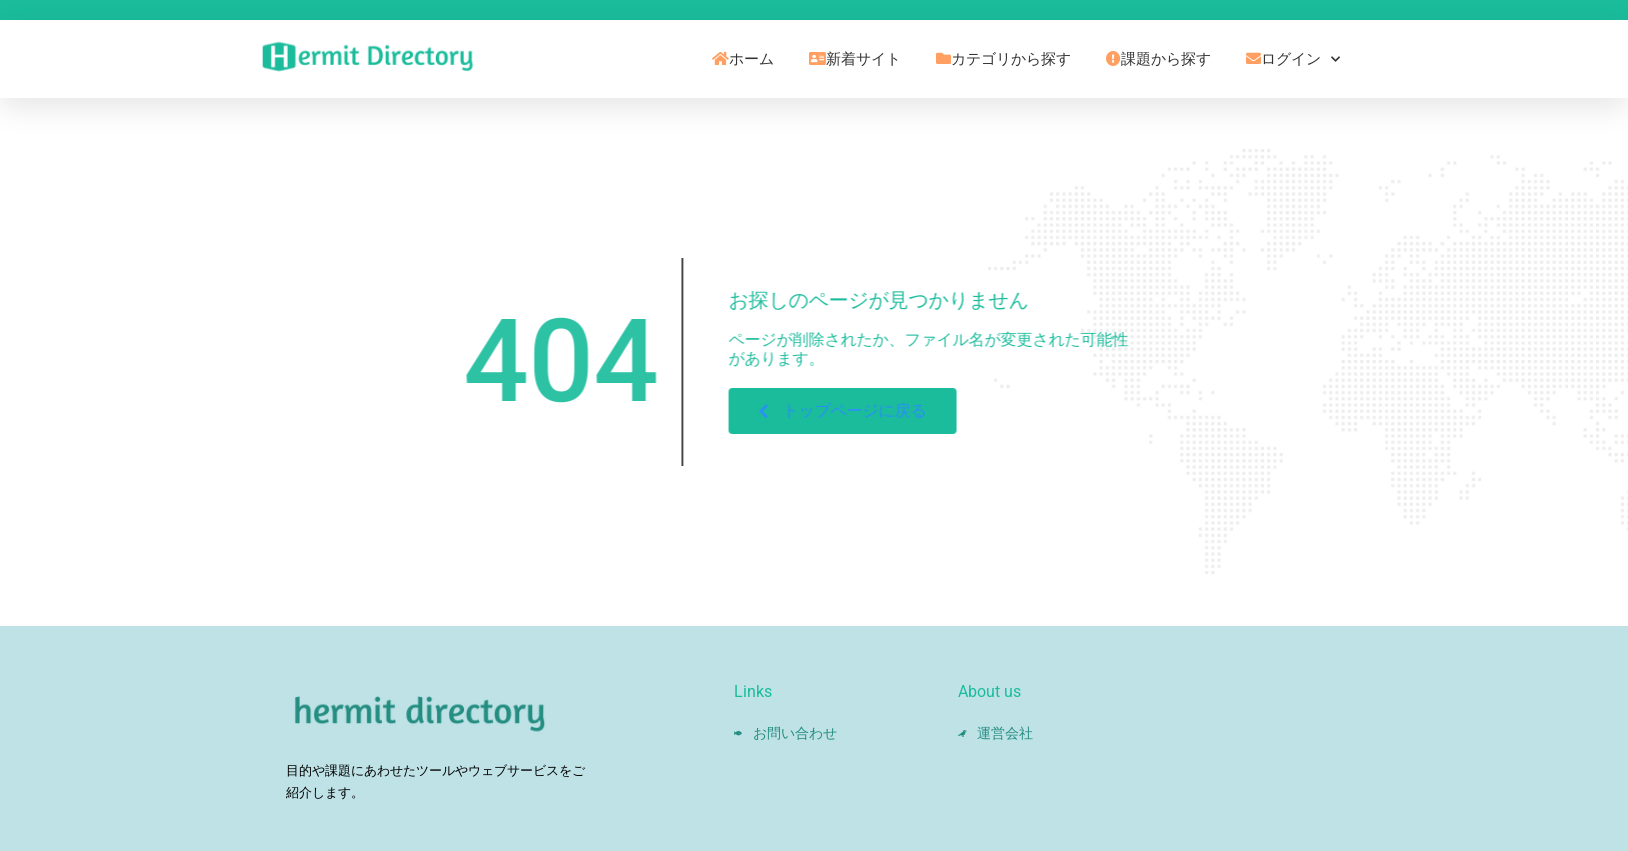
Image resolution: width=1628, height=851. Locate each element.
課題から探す (1158, 59)
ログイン (1293, 59)
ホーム (743, 59)
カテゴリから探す (1003, 59)
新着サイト (855, 59)
